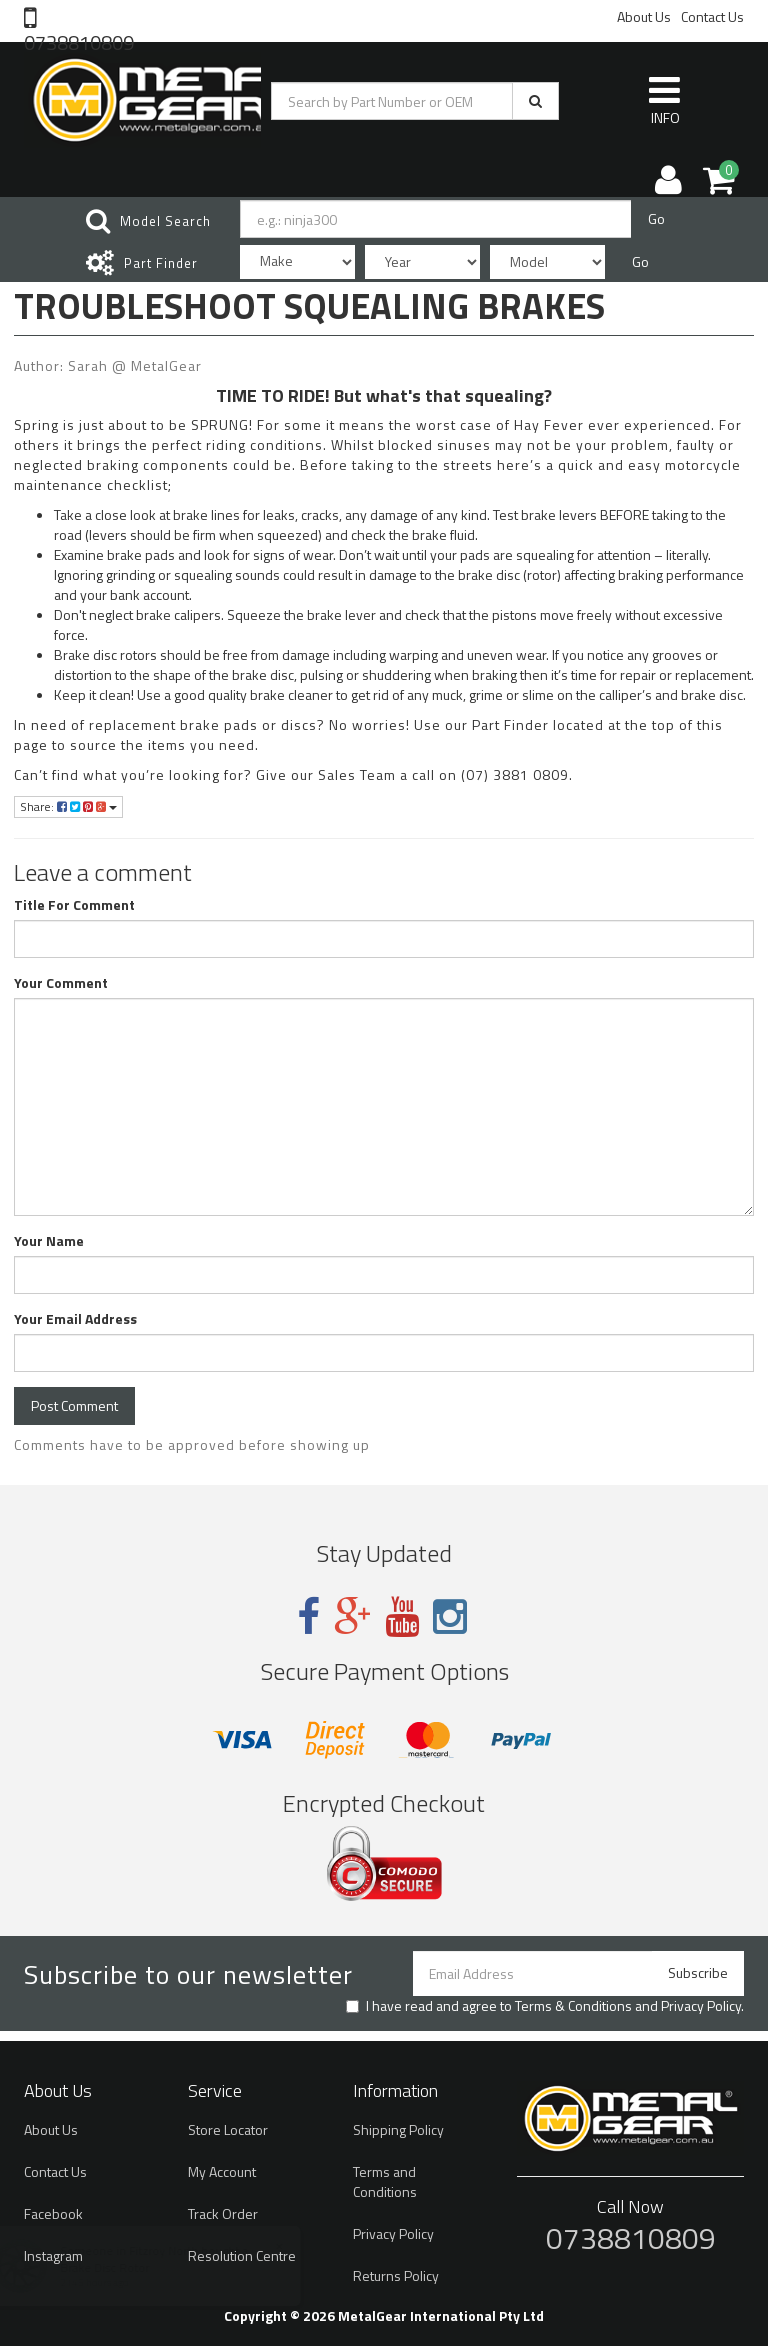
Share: (68, 806)
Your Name (49, 1241)
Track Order (223, 2213)
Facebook (53, 2213)
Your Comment (61, 983)
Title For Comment (74, 905)
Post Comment (74, 1405)
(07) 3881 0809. (517, 774)
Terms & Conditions (573, 2005)
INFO (664, 100)
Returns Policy (396, 2275)
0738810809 (79, 41)
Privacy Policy (701, 2005)
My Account (222, 2171)
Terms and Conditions (385, 2181)
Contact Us (712, 16)
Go (656, 218)
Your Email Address (75, 1319)
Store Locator (228, 2129)
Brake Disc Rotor (123, 2267)
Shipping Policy (398, 2129)
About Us (644, 16)
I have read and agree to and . (545, 2006)
